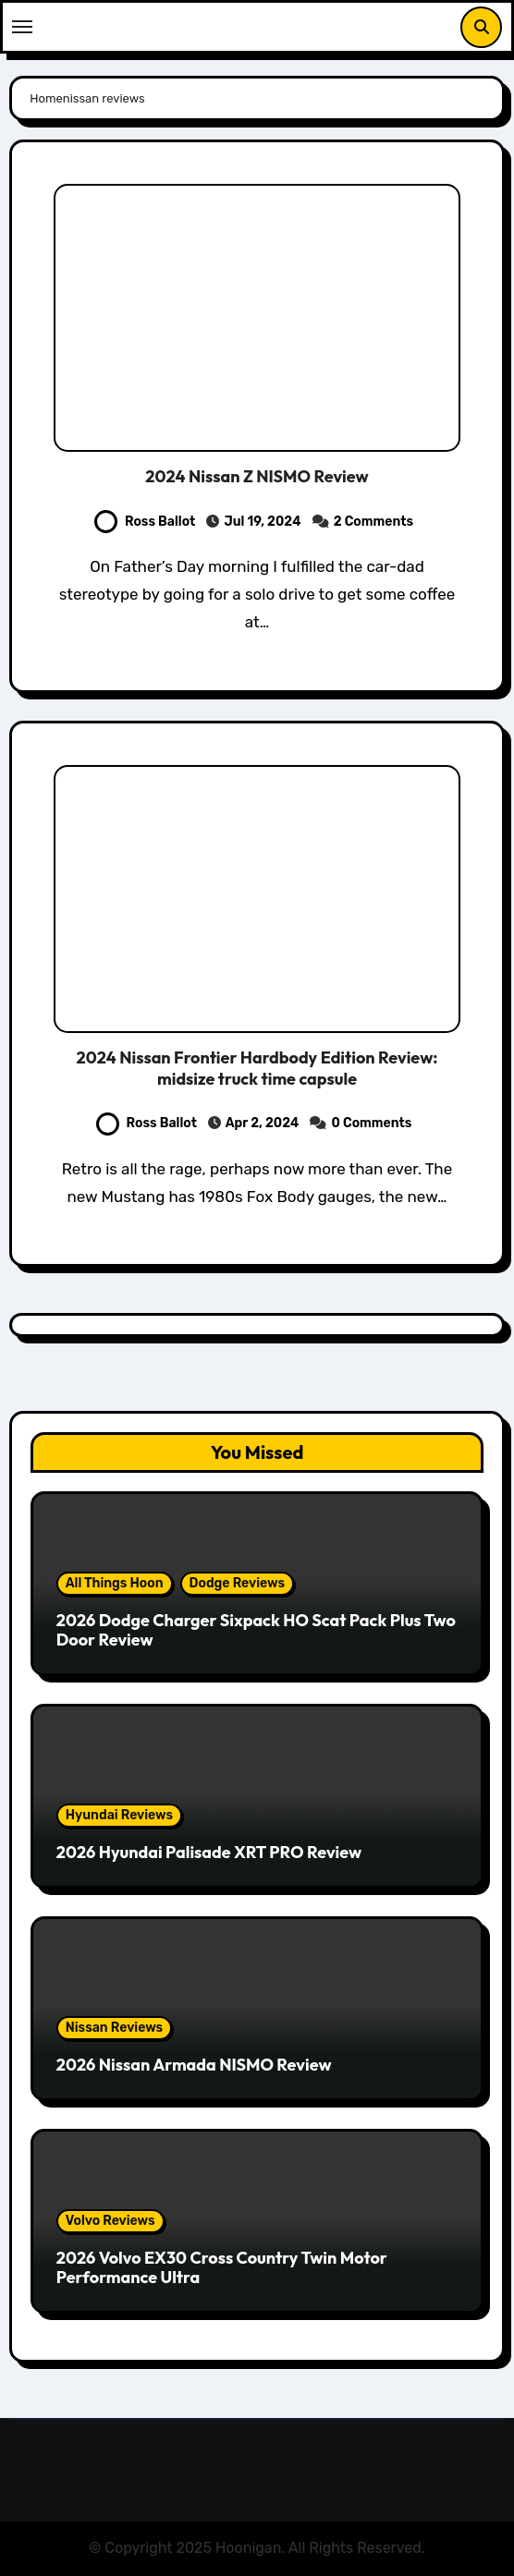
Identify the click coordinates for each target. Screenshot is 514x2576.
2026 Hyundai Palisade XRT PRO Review (208, 1852)
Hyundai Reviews (119, 1815)
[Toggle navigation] (22, 26)
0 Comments (372, 1123)
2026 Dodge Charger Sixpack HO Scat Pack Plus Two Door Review (256, 1630)
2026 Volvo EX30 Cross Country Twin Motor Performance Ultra (221, 2268)
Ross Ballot (144, 521)
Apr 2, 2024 (262, 1123)
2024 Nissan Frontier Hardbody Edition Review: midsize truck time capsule (257, 1068)
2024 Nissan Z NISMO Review (256, 476)
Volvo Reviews (110, 2221)
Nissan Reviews (114, 2027)
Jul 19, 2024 (262, 521)
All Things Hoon (115, 1583)
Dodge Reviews (237, 1583)
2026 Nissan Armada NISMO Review (194, 2064)
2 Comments (373, 521)
